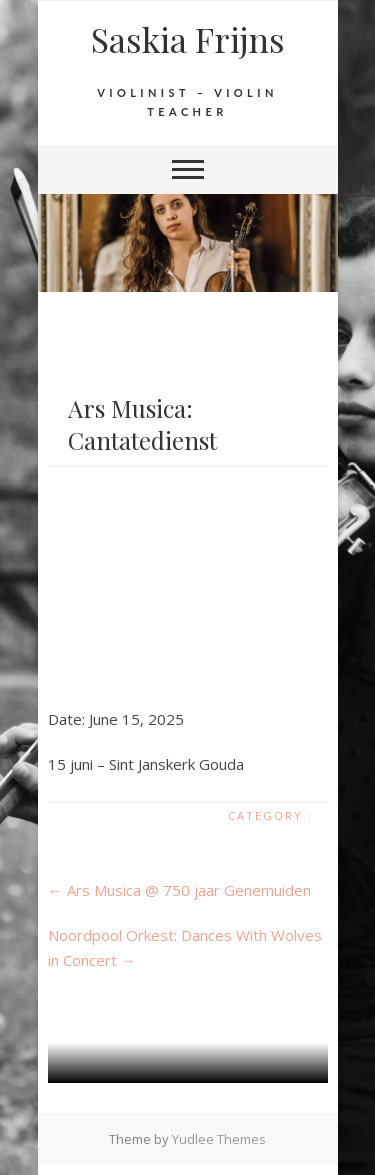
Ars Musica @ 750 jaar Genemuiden (179, 890)
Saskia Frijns (188, 39)
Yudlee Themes (219, 1139)
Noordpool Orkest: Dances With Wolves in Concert (185, 947)
